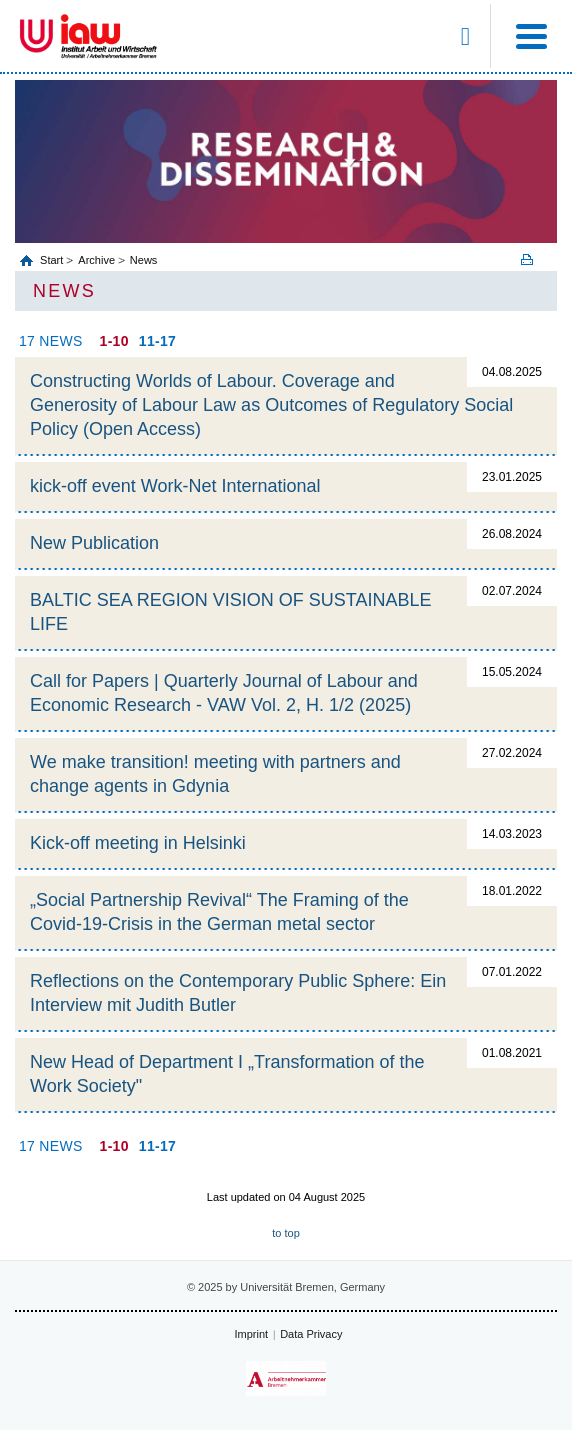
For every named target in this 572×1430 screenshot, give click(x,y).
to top (286, 1233)
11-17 (157, 341)
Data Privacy (311, 1334)
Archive (96, 260)
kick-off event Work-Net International (175, 486)
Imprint (252, 1334)
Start (53, 260)
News (144, 260)
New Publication (94, 543)
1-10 (114, 341)
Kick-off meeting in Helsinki (138, 843)
